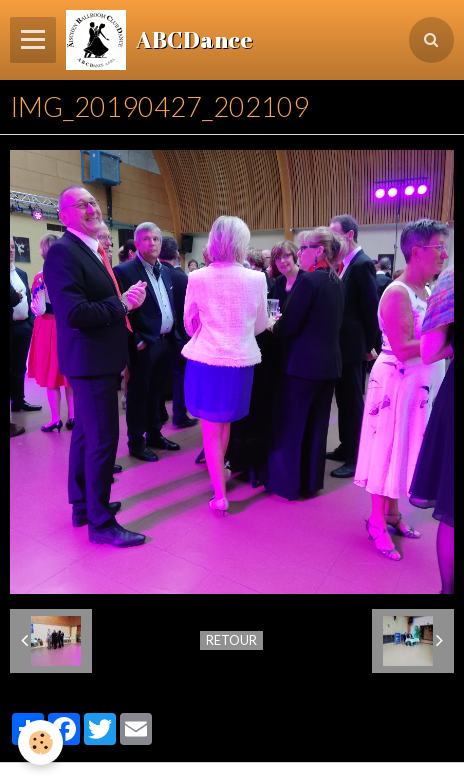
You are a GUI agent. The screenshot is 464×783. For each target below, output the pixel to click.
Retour (231, 640)
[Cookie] (40, 742)
